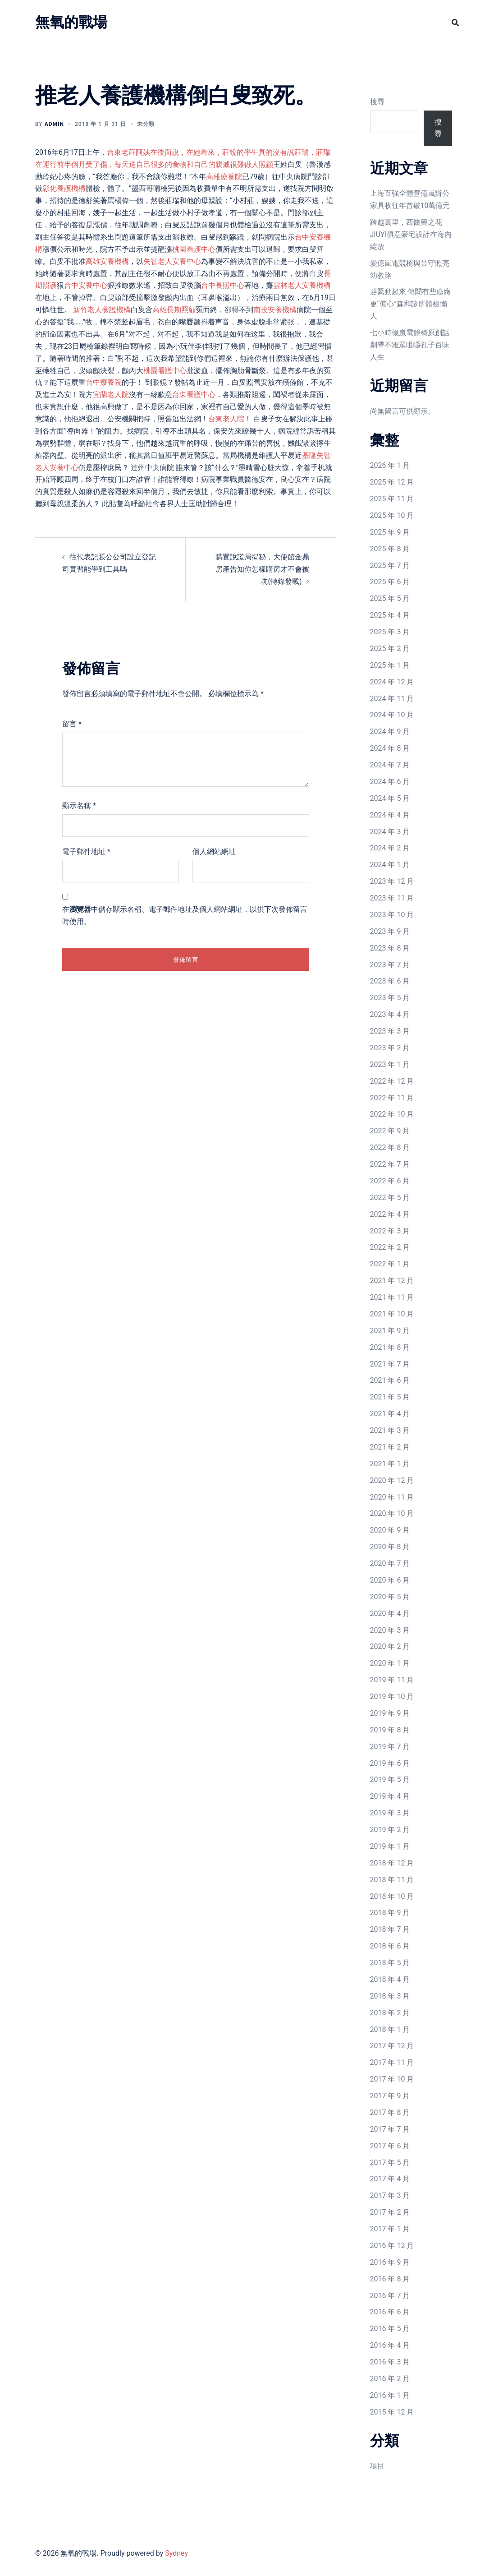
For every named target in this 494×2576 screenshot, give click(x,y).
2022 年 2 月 (390, 1247)
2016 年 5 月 (390, 2328)
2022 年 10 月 (392, 1114)
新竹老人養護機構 (102, 309)
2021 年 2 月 (390, 1447)
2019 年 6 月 (390, 1763)
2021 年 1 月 (390, 1463)
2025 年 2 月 (390, 648)
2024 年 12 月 (392, 682)
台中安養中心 (85, 285)
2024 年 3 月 (390, 831)
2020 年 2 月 (390, 1646)
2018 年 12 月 (392, 1863)
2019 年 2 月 (390, 1829)
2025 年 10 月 (392, 515)
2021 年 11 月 (392, 1297)
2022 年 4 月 (390, 1214)
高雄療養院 (224, 176)
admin (54, 124)
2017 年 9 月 (390, 2095)
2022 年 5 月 (390, 1197)
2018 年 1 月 (390, 2029)
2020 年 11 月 (392, 1497)
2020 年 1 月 (390, 1663)
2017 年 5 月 (390, 2162)
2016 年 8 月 (390, 2279)
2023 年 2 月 (390, 1047)
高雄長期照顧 (174, 309)
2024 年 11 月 (392, 698)
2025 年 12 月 (392, 482)
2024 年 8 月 (390, 748)
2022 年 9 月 (390, 1130)
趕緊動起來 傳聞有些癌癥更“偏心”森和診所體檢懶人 (410, 303)
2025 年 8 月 (390, 549)
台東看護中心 (193, 394)
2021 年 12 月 (392, 1280)
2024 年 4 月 (390, 815)
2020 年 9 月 (390, 1530)
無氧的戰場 (71, 22)
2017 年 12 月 (392, 2045)
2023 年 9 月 (390, 931)
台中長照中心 (222, 285)
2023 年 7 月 (390, 964)
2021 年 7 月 (390, 1364)
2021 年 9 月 (390, 1330)
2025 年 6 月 (390, 581)
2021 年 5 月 (390, 1397)
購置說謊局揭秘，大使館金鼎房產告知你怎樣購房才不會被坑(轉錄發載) (262, 569)
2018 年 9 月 (390, 1912)
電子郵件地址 (86, 851)
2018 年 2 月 (390, 2012)
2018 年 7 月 (390, 1929)
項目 (377, 2465)
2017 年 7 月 (390, 2129)
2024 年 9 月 (390, 731)
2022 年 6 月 (390, 1181)
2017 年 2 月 (390, 2212)
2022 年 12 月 (392, 1081)
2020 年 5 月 (390, 1597)
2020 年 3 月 (390, 1630)
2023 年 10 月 (392, 914)
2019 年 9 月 (390, 1713)
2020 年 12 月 (392, 1480)
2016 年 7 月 (390, 2295)
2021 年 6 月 (390, 1380)
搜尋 (377, 101)
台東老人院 (226, 419)
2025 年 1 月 (390, 665)
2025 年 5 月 (390, 598)
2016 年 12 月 (392, 2245)
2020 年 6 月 (390, 1580)
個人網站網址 (214, 851)
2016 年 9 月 (390, 2262)
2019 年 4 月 (390, 1796)
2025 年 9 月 (390, 532)
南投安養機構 (275, 309)
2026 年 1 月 (390, 465)
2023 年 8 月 (390, 948)
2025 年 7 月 (390, 565)
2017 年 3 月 (390, 2195)
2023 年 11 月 (392, 898)
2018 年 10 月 (392, 1896)
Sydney (176, 2553)
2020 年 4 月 (390, 1613)
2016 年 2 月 (390, 2378)
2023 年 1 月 (390, 1064)
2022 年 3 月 (390, 1231)
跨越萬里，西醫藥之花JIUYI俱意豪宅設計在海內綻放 (411, 234)
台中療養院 (104, 382)
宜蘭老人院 (111, 394)
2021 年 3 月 (390, 1430)
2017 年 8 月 (390, 2112)
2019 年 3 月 (390, 1813)
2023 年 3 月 (390, 1031)
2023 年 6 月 (390, 981)
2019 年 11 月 (392, 1680)
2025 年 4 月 (390, 615)
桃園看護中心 (193, 249)
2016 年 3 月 (390, 2362)
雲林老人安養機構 (302, 285)
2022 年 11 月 (392, 1098)
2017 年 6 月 (390, 2146)
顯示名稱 (79, 805)
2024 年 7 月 (390, 765)
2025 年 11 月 (392, 498)
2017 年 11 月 (392, 2062)
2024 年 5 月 (390, 798)
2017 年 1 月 (390, 2229)
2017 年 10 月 (392, 2079)
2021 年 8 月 (390, 1347)
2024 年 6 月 (390, 781)
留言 (72, 724)
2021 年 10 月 (392, 1314)
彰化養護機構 (64, 188)
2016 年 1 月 (390, 2395)
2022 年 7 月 (390, 1164)
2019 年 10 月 (392, 1696)
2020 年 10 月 (392, 1513)
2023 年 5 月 (390, 997)
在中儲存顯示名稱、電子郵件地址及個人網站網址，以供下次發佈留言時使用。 (184, 915)
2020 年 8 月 (390, 1546)
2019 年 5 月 (390, 1779)
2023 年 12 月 (392, 881)
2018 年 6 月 (390, 1946)
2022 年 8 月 (390, 1147)
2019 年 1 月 (390, 1846)
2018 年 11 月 (392, 1879)
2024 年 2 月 (390, 848)
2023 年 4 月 (390, 1014)
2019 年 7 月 (390, 1746)
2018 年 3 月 (390, 1996)
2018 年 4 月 (390, 1979)
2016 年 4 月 (390, 2345)
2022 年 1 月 (390, 1264)
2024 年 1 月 (390, 864)
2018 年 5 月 (390, 1962)
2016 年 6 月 (390, 2312)
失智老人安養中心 (172, 261)
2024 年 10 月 (392, 715)
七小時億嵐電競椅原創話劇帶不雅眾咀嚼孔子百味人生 (409, 344)
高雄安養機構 (107, 261)
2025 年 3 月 (390, 632)
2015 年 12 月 (392, 2412)
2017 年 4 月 (390, 2178)
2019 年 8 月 (390, 1730)
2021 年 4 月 (390, 1413)
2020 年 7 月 (390, 1563)
